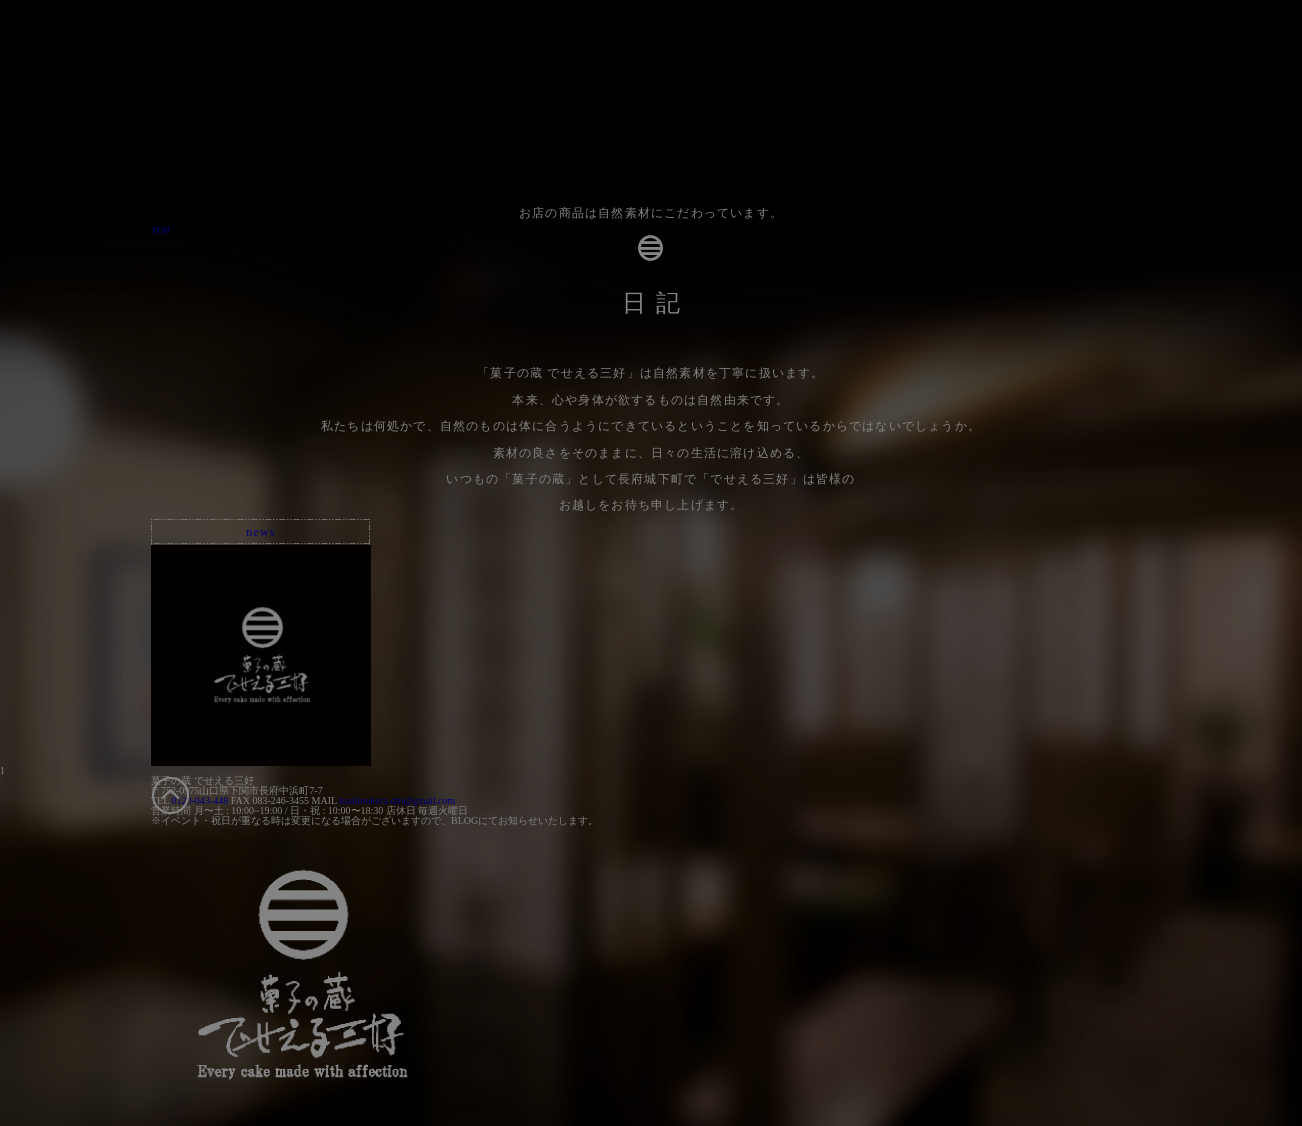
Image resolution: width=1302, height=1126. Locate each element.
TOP (160, 230)
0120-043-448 (199, 800)
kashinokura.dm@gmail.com (397, 800)
